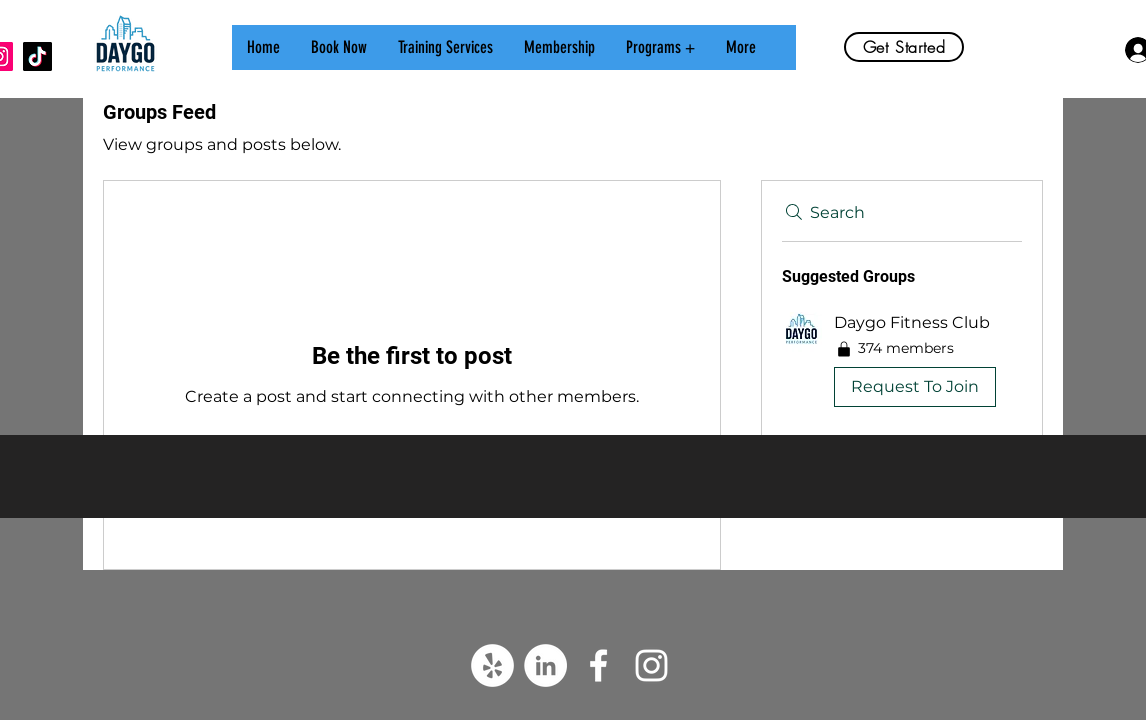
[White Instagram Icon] (651, 665)
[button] (1100, 49)
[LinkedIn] (545, 665)
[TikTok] (37, 56)
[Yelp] (492, 665)
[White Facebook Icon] (598, 665)
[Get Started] (904, 47)
